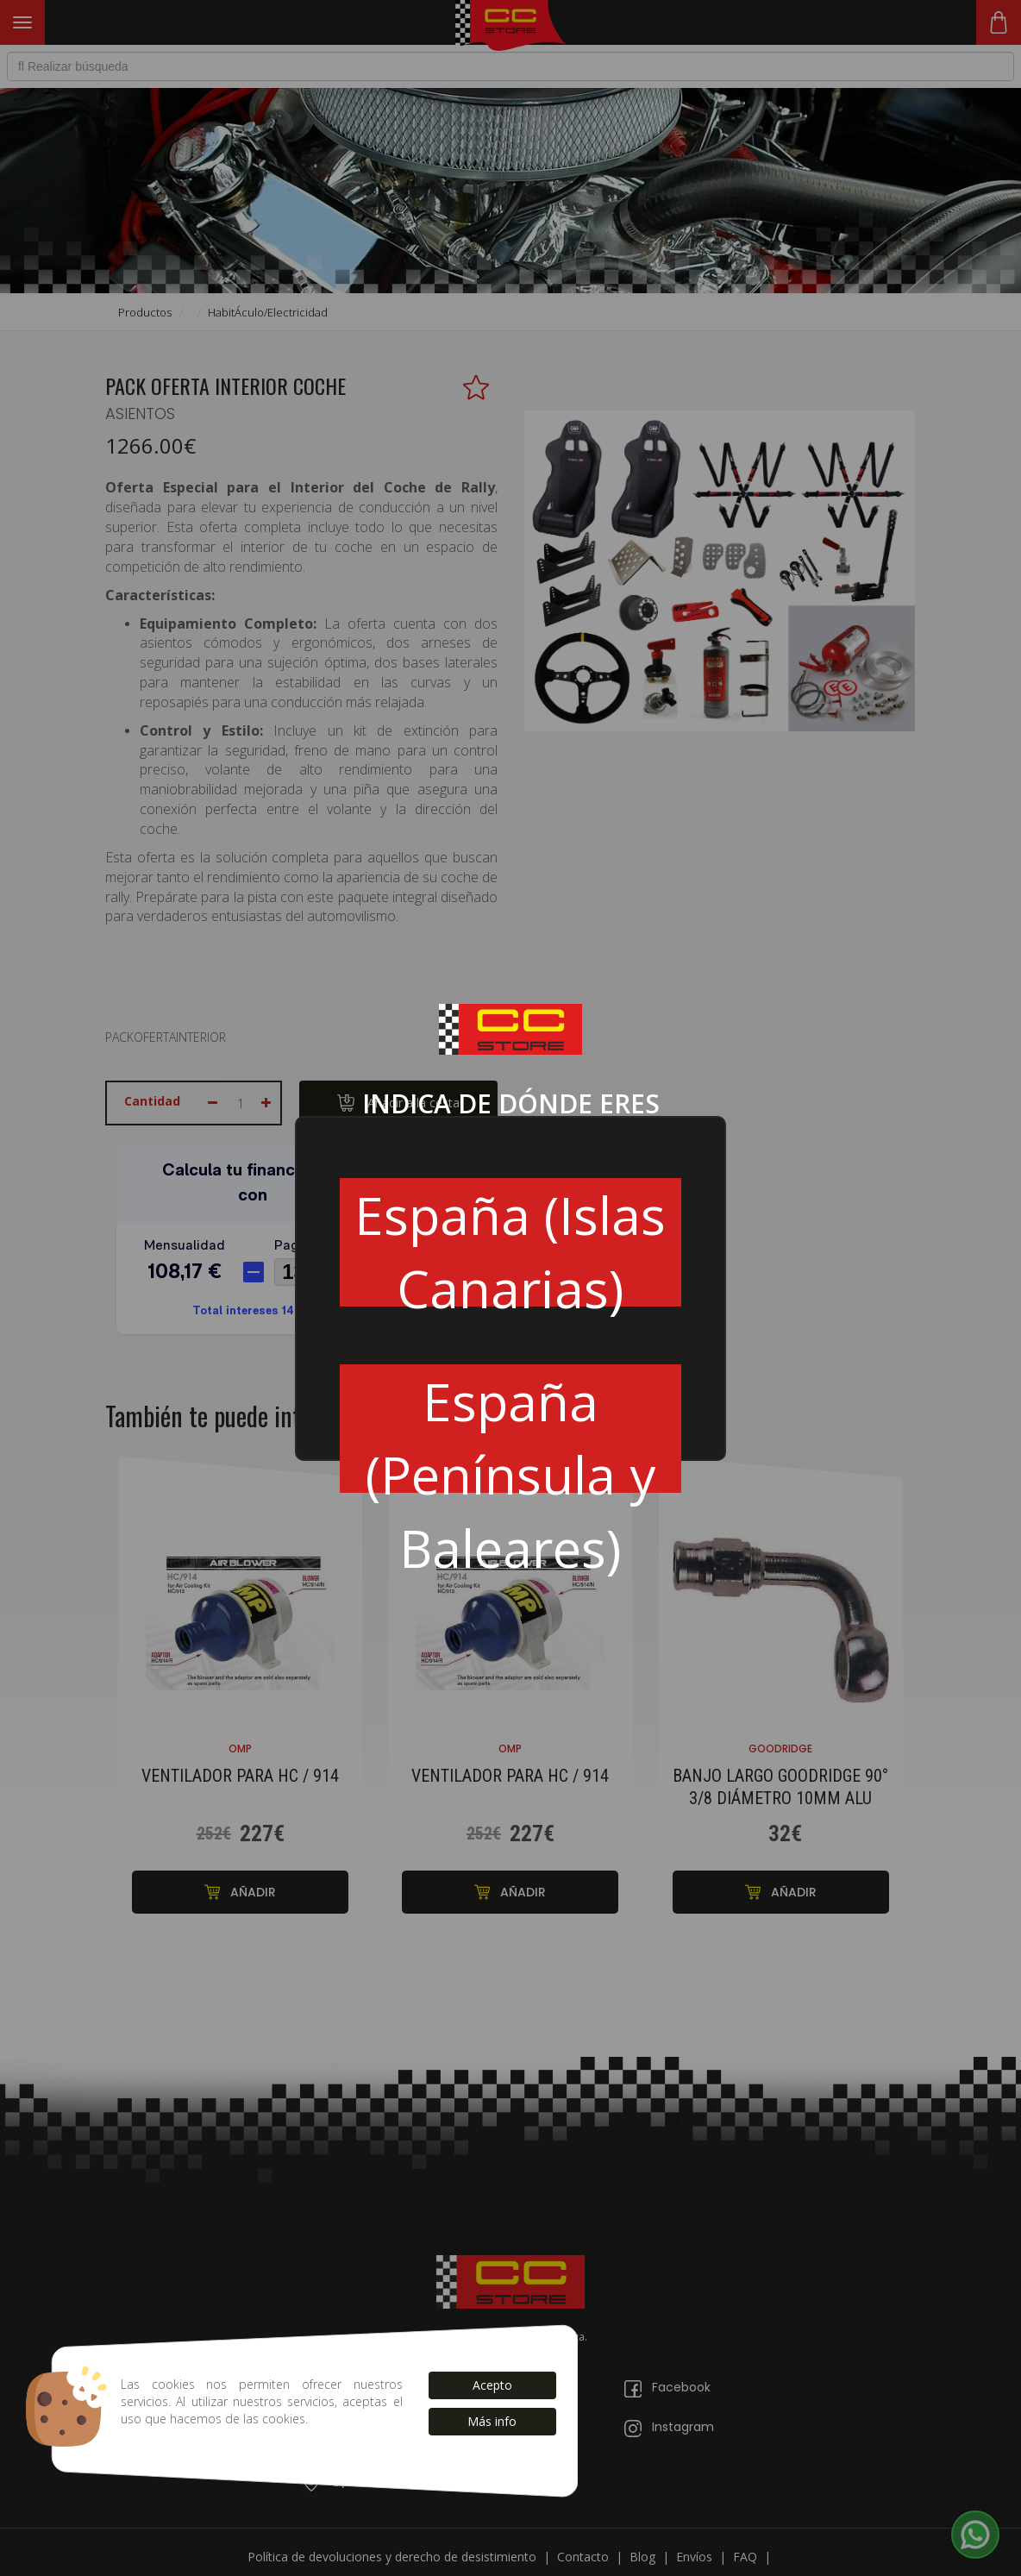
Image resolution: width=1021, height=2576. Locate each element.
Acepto (492, 2385)
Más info (492, 2421)
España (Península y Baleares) (510, 1429)
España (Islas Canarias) (510, 1243)
